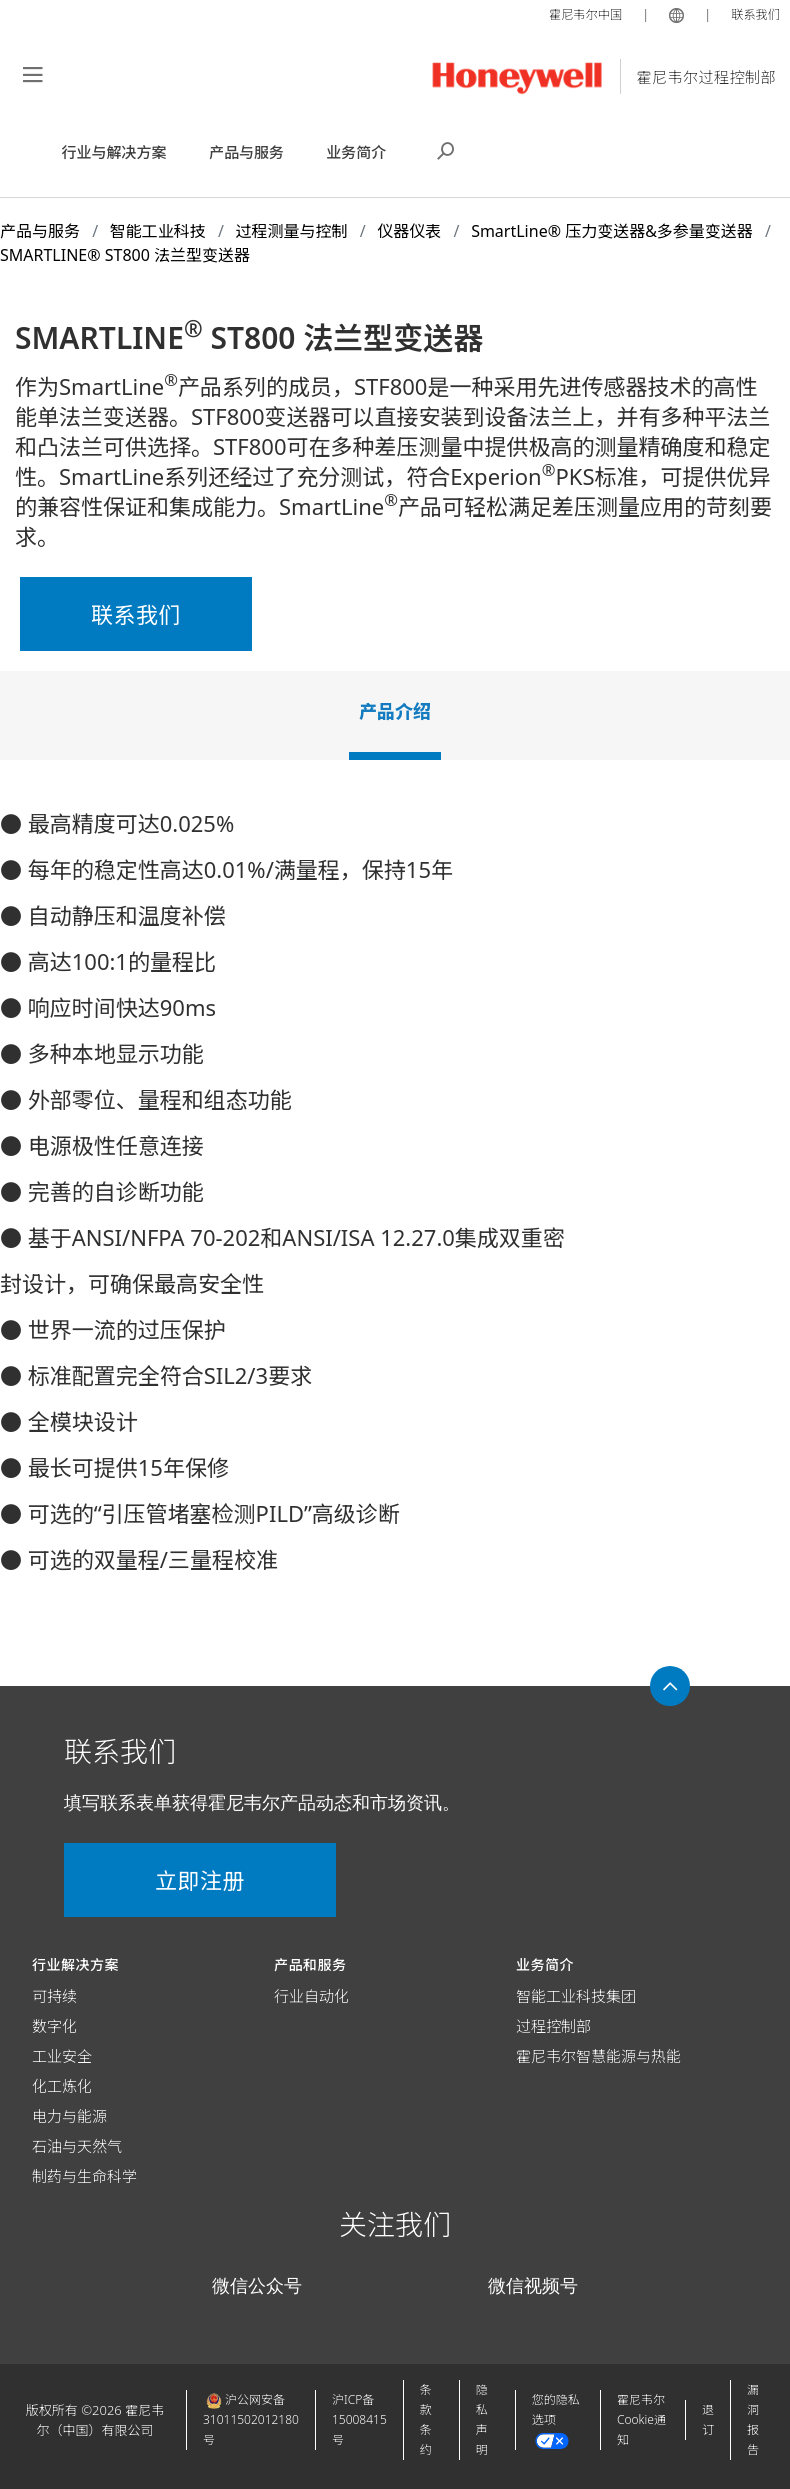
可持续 (54, 1996)
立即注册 (180, 1880)
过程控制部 (553, 2026)
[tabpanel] (395, 1199)
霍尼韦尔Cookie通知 (641, 2419)
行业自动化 (311, 1996)
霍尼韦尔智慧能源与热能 (598, 2056)
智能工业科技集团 (576, 1996)
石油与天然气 (77, 2146)
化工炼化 (62, 2086)
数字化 (54, 2026)
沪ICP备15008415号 (359, 2419)
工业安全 (62, 2056)
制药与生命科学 (84, 2176)
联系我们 (754, 14)
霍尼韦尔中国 (580, 14)
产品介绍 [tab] (395, 711)
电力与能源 (69, 2116)
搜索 (446, 149)
